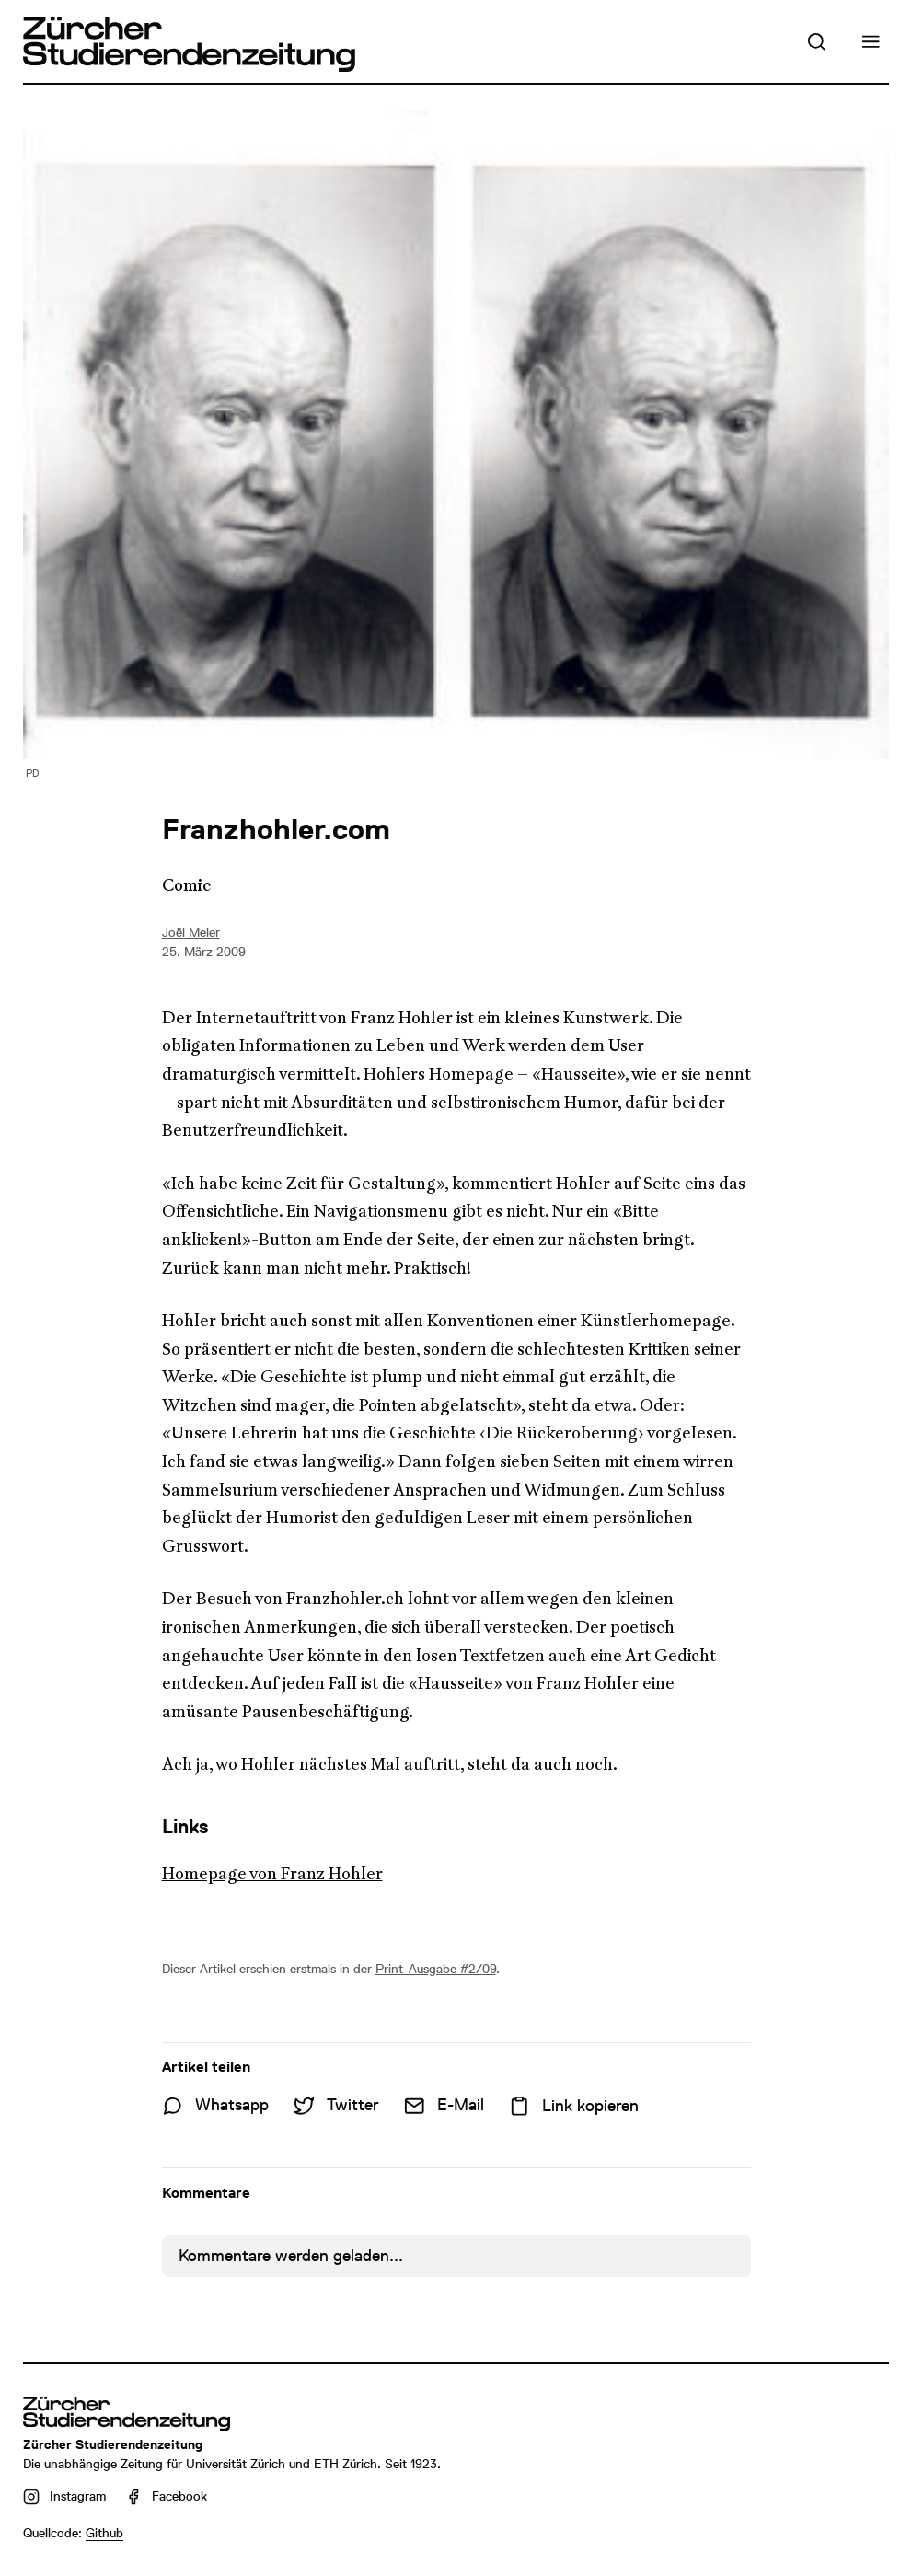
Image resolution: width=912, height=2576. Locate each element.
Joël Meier (191, 932)
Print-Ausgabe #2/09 (435, 1968)
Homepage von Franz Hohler (272, 1874)
